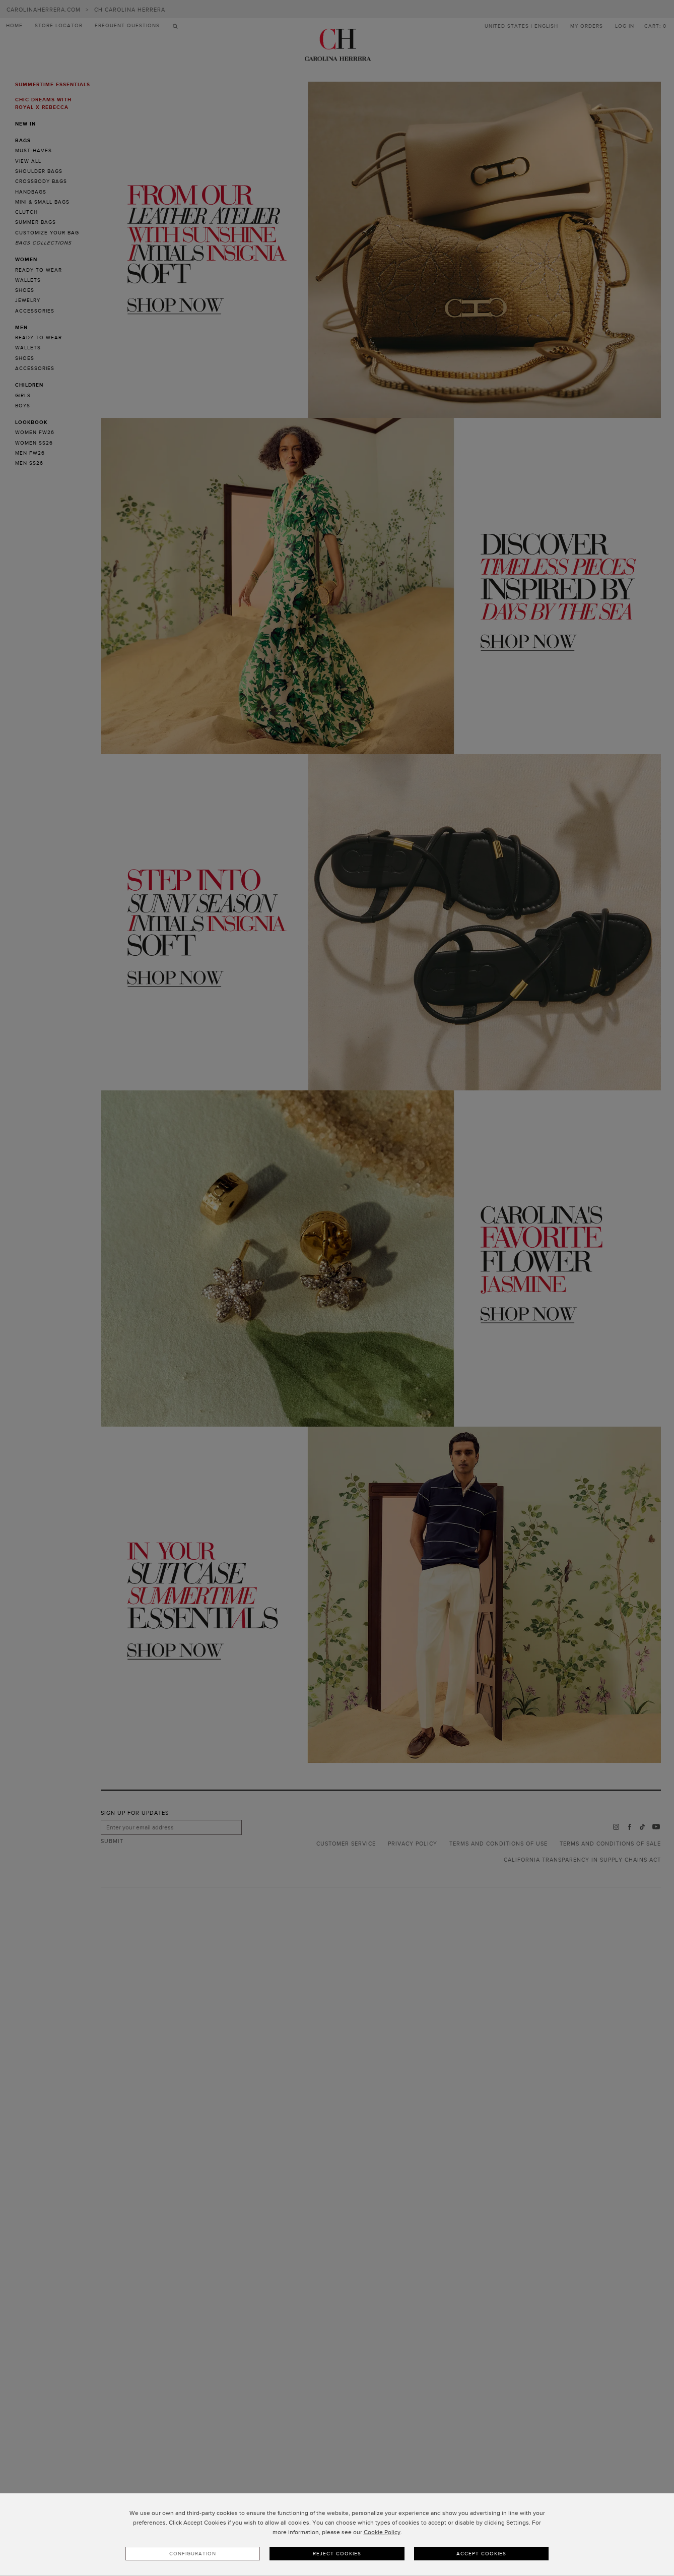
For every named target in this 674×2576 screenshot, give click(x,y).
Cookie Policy (382, 2532)
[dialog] (337, 2534)
